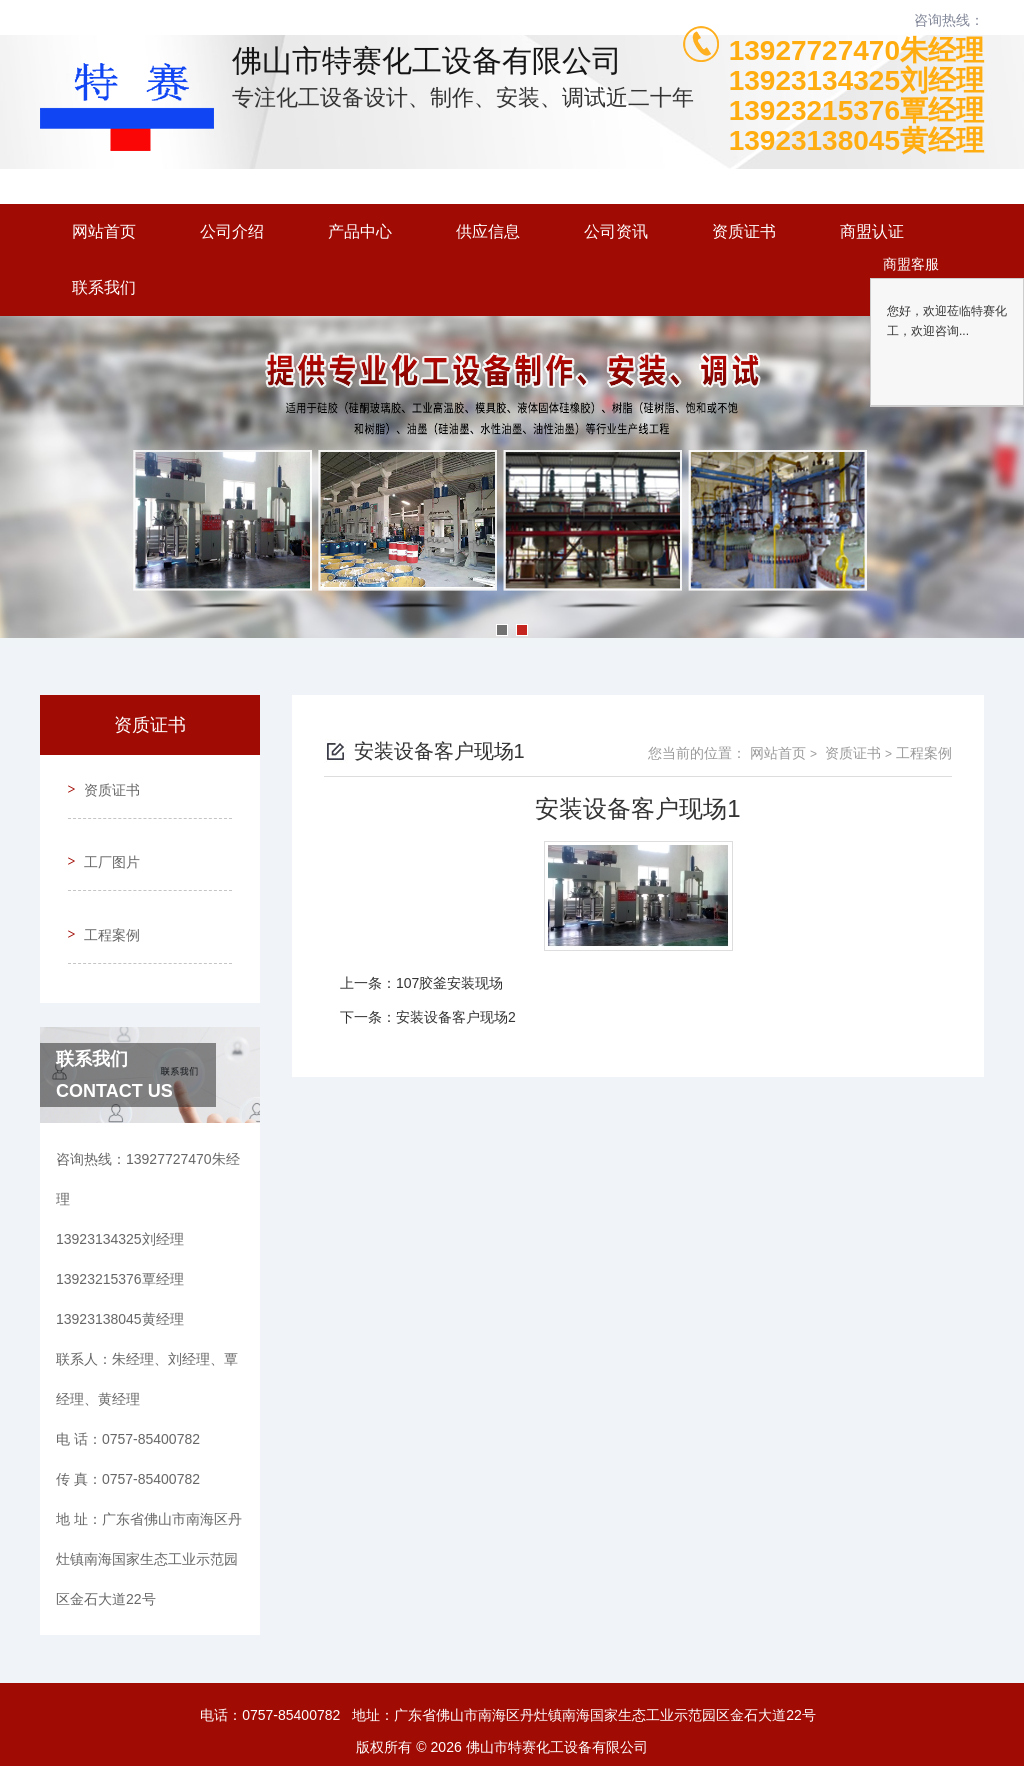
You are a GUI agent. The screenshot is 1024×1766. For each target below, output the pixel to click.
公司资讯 (616, 231)
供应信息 (488, 231)
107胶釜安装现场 (449, 983)
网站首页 (104, 231)
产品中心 (360, 231)
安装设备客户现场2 (456, 1017)
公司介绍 (232, 231)
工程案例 (104, 897)
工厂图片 (104, 840)
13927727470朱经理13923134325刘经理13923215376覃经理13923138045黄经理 (856, 96)
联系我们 (104, 287)
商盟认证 (872, 231)
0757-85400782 (291, 1670)
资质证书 (744, 231)
